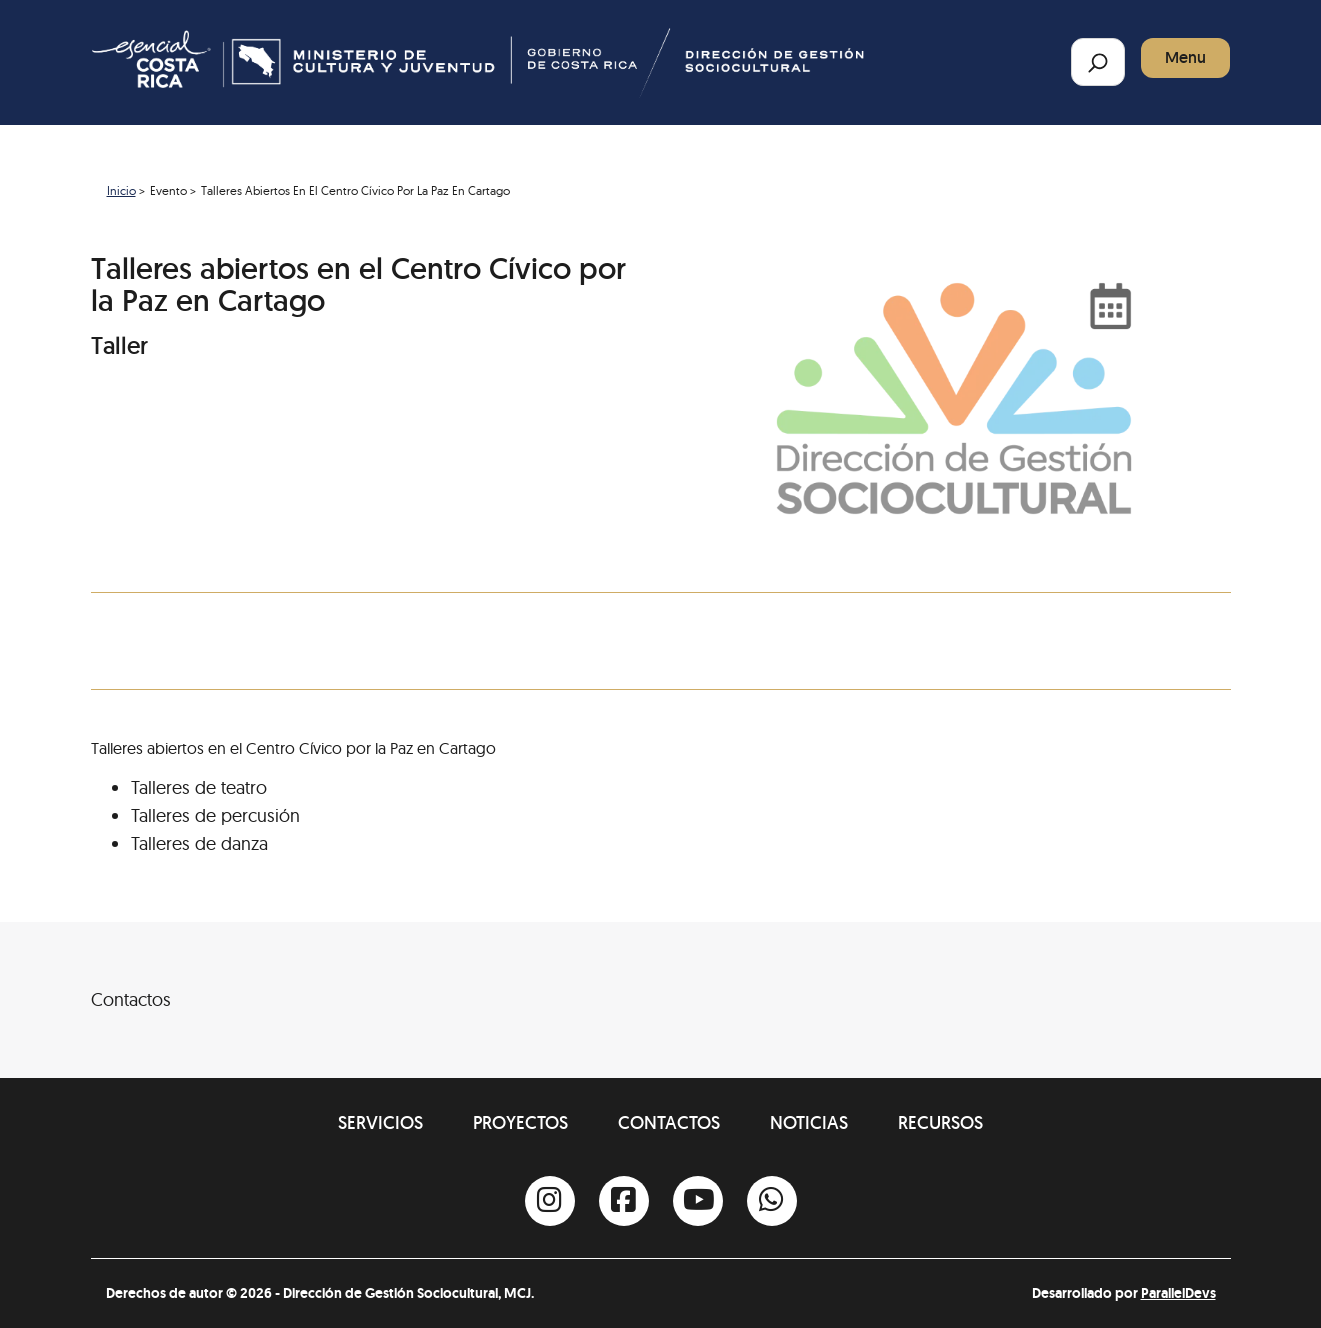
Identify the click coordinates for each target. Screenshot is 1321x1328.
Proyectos (520, 1122)
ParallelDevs (1178, 1293)
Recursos (940, 1122)
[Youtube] (698, 1201)
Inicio (121, 190)
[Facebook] (624, 1201)
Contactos (669, 1122)
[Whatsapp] (772, 1201)
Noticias (809, 1122)
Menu (1185, 57)
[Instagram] (550, 1201)
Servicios (380, 1122)
